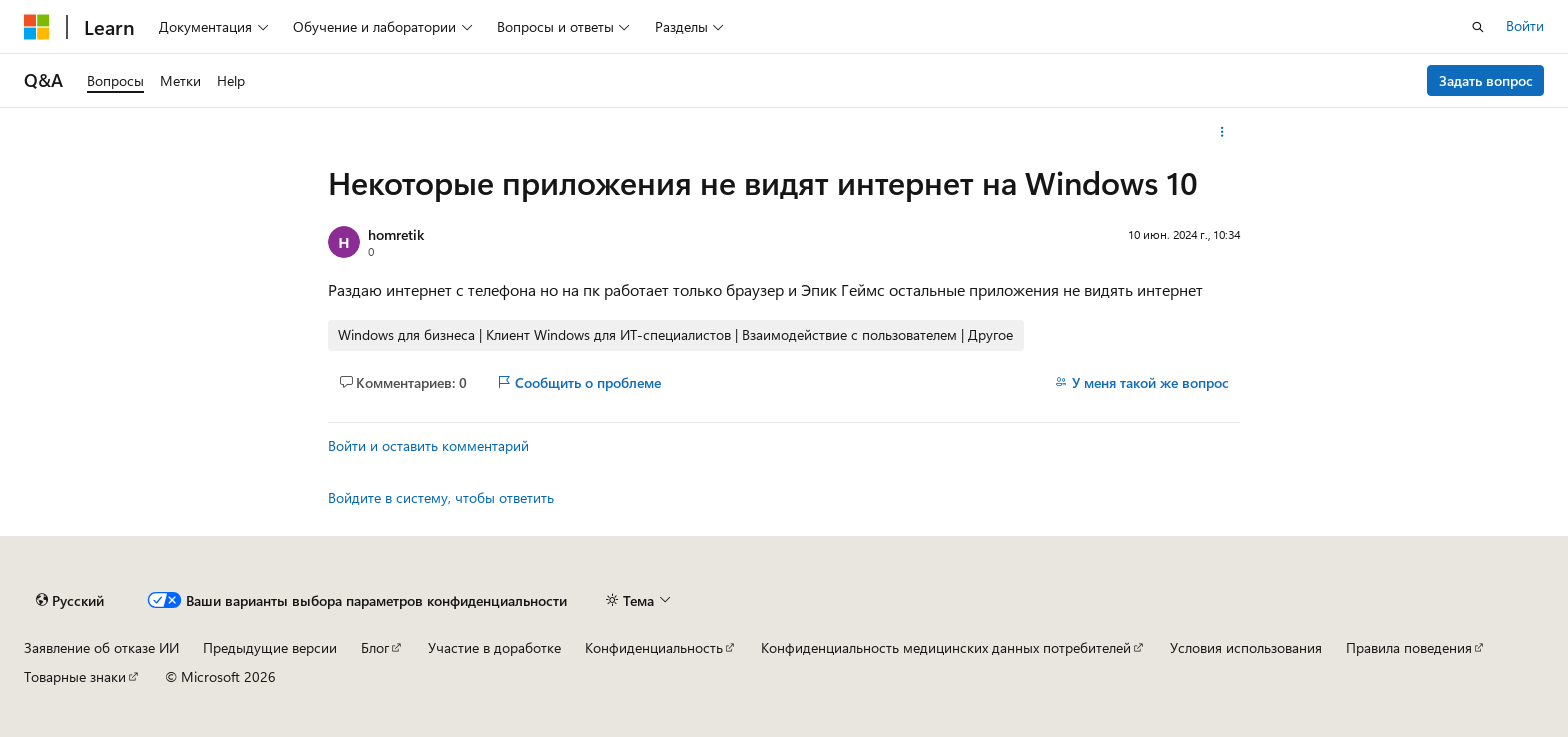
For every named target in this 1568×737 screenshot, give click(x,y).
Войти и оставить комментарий (428, 445)
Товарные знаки (75, 676)
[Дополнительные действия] (1222, 132)
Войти (1525, 25)
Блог (375, 647)
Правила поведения (1409, 647)
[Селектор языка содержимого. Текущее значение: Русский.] (70, 601)
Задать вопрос (1486, 80)
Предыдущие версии (270, 647)
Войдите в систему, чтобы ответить (441, 497)
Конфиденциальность (654, 647)
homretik (396, 234)
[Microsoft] (37, 27)
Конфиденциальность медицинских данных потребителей (946, 647)
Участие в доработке (494, 647)
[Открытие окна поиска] (1478, 27)
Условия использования (1246, 647)
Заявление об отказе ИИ (101, 647)
